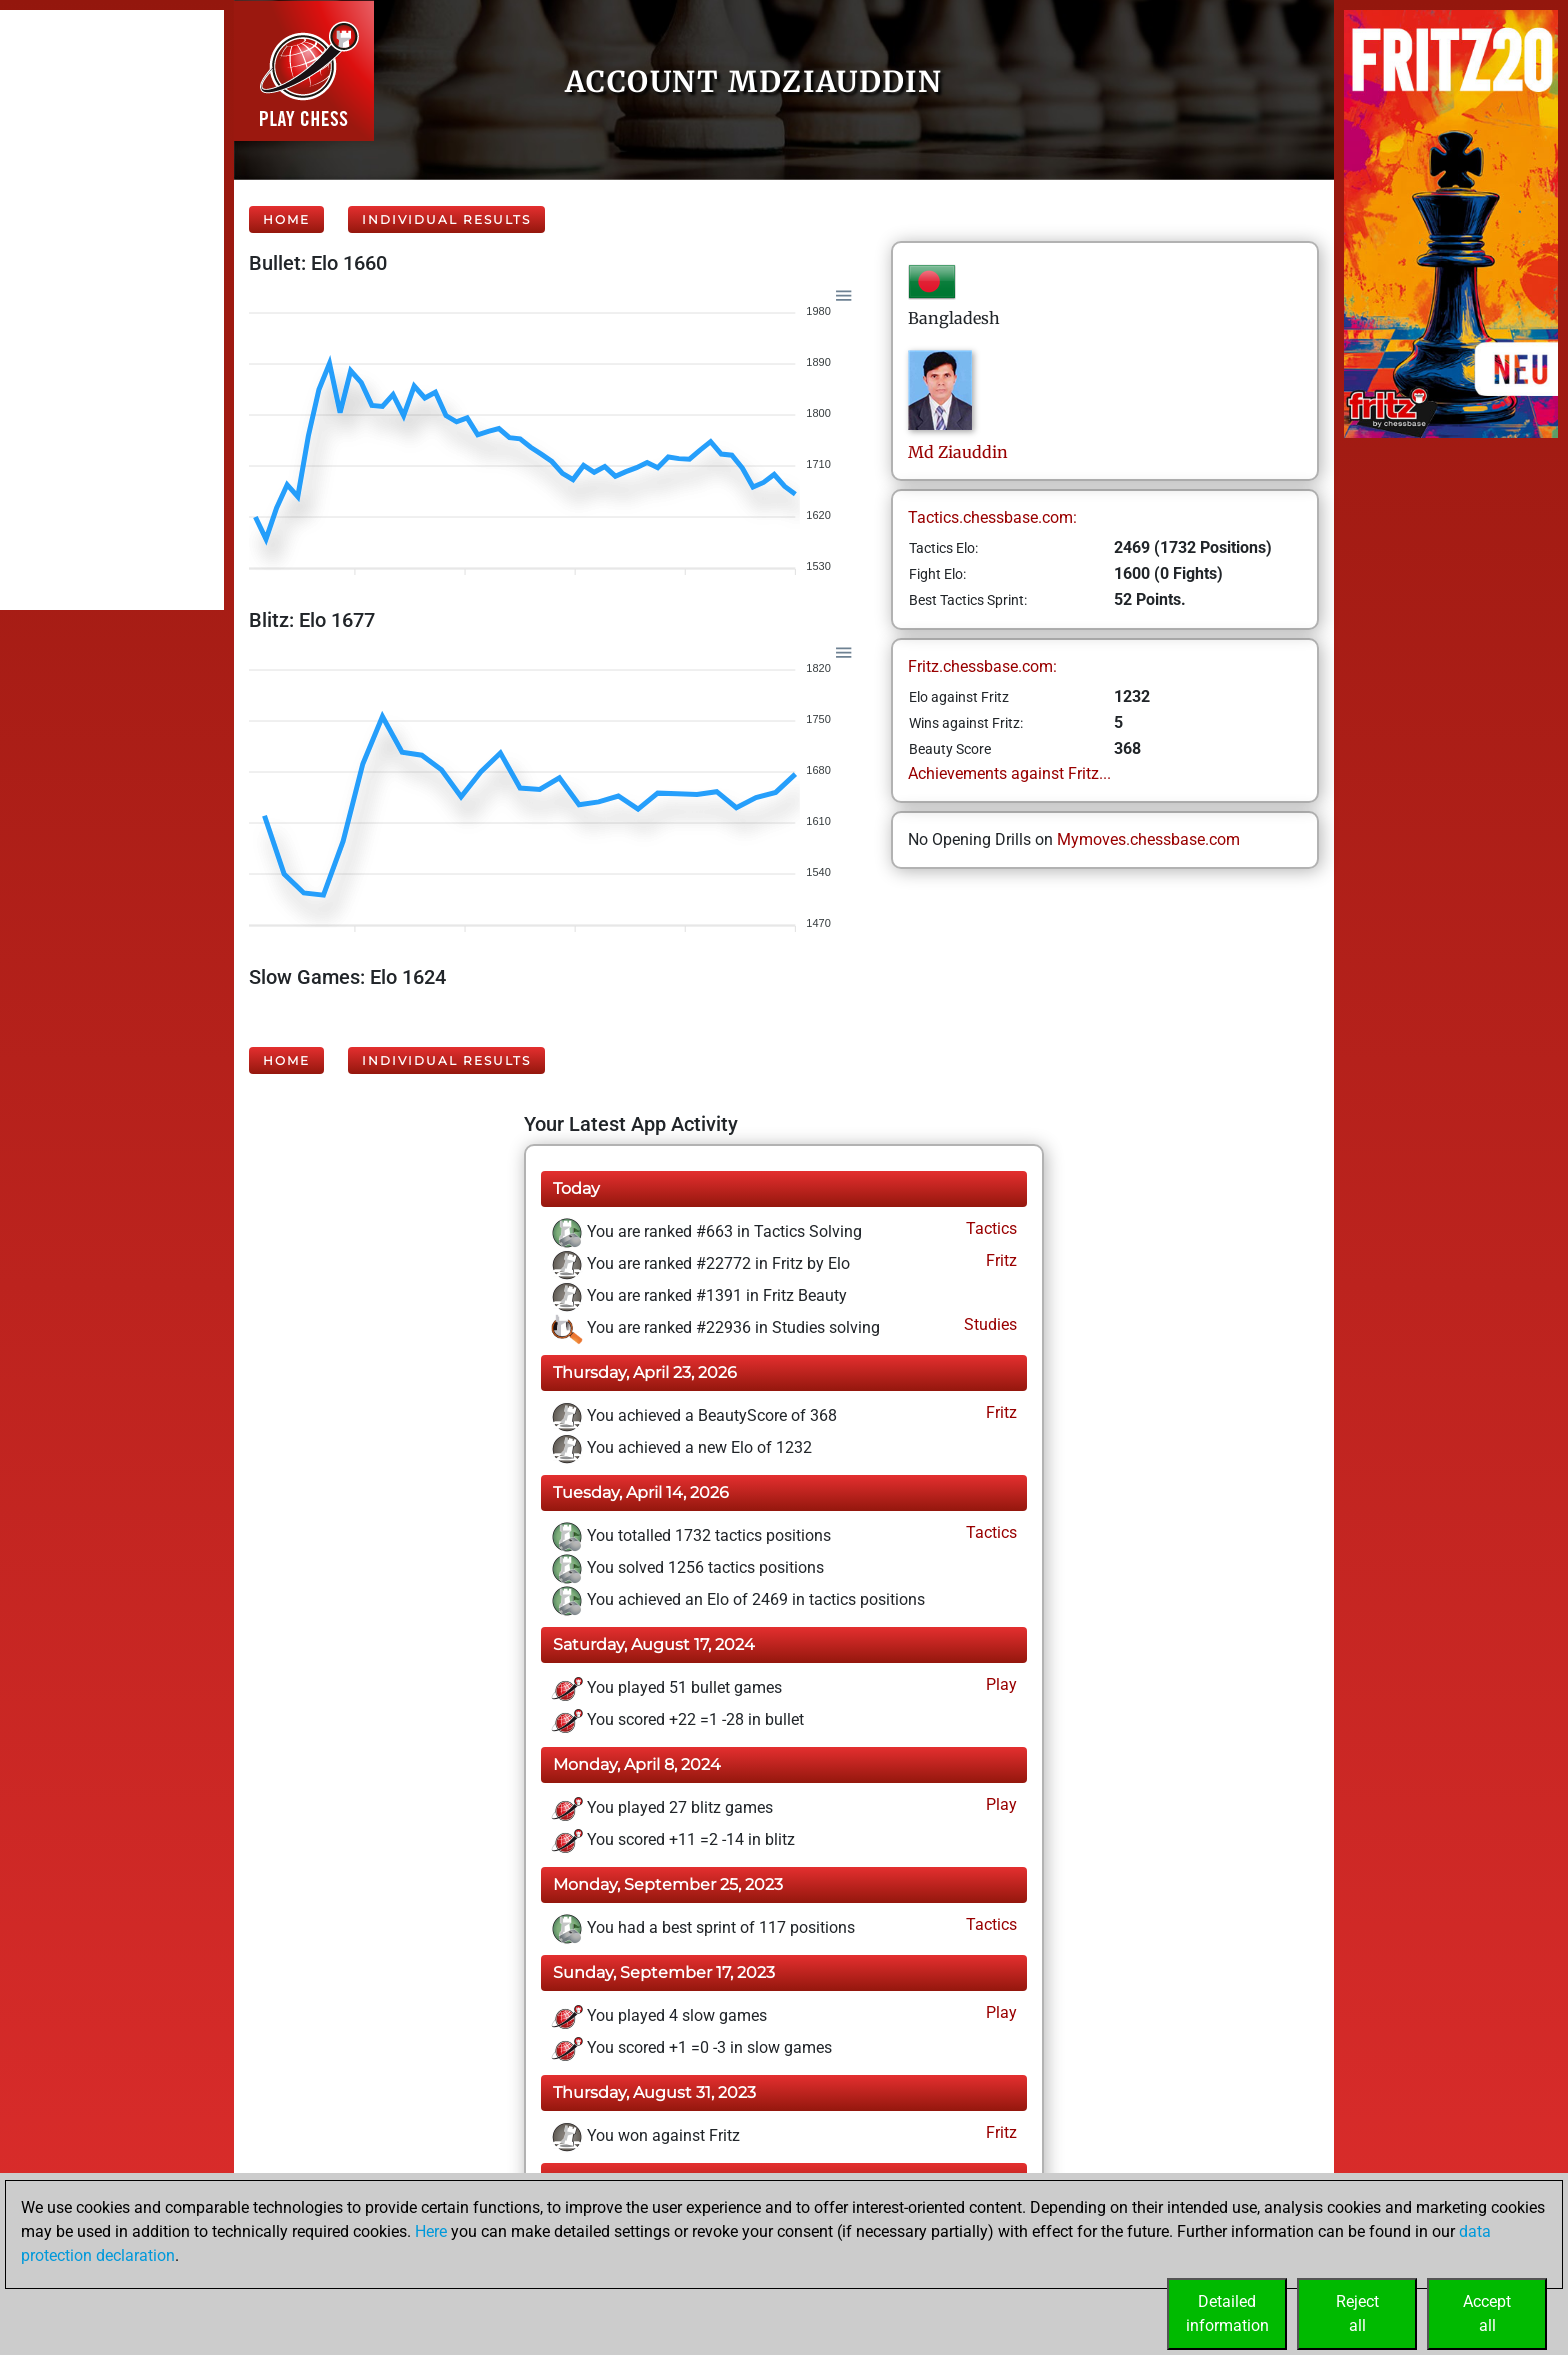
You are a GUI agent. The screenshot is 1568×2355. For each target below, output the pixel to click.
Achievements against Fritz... (1009, 773)
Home (286, 219)
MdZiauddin (958, 452)
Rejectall (1357, 2313)
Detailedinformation (1227, 2313)
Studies (988, 1324)
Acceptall (1487, 2313)
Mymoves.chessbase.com (1148, 839)
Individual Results (446, 219)
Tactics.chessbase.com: (992, 517)
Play (999, 1684)
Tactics (989, 1228)
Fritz (999, 1260)
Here (431, 2231)
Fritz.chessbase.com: (982, 666)
